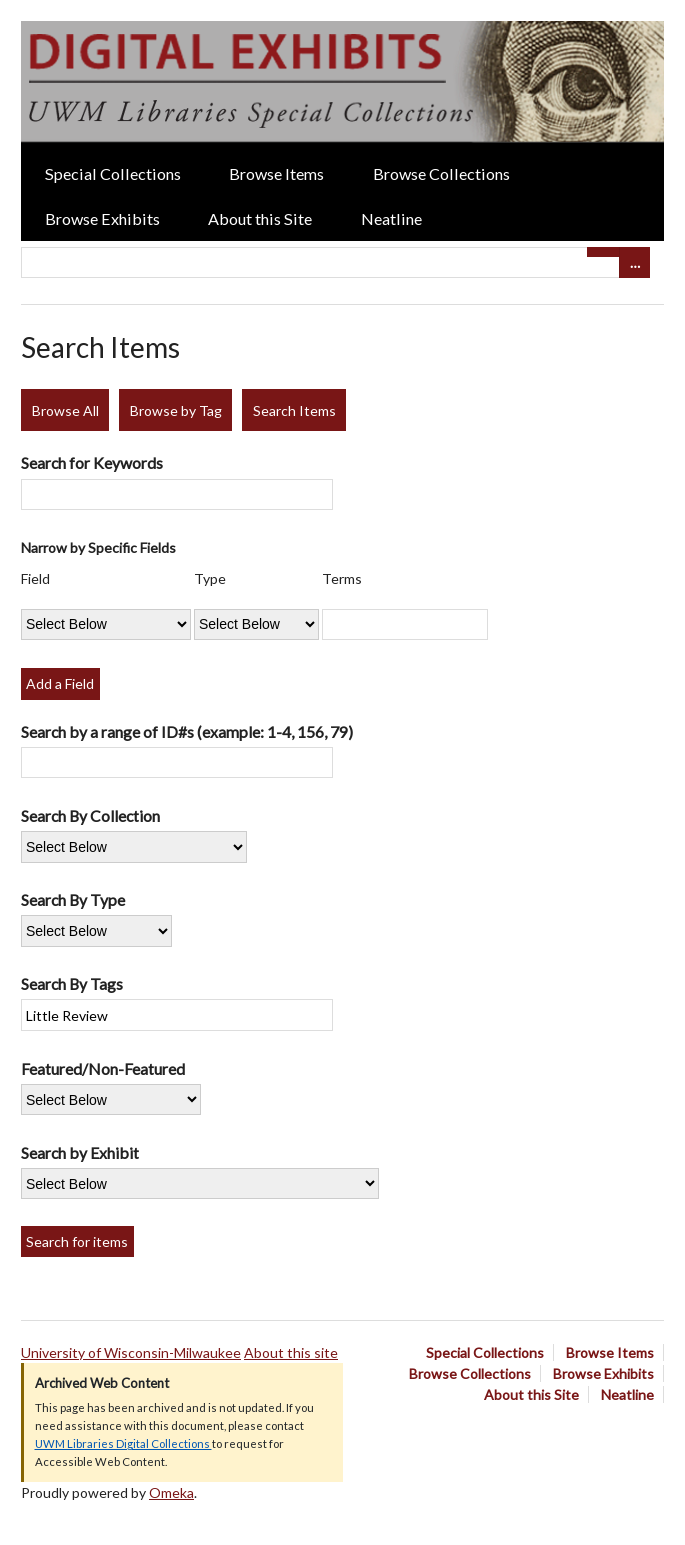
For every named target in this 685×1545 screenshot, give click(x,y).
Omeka (171, 1492)
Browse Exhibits (102, 218)
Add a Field (60, 683)
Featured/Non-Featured (103, 1068)
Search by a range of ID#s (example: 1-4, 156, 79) (187, 731)
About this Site (260, 218)
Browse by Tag (176, 410)
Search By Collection (90, 815)
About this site (291, 1352)
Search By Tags (72, 983)
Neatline (391, 218)
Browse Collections (441, 173)
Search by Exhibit (80, 1152)
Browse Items (276, 173)
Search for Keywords (92, 462)
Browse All (65, 410)
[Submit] (603, 252)
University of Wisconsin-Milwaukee (131, 1352)
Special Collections (113, 173)
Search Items (294, 410)
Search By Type (73, 899)
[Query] (335, 263)
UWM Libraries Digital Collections (123, 1443)
